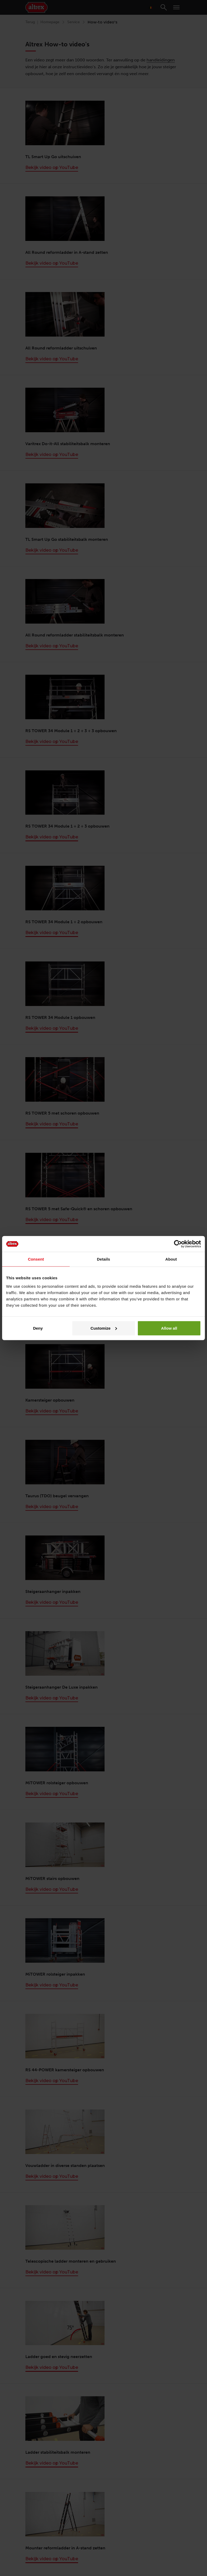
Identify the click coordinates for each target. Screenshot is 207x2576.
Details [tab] (103, 1259)
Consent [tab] (36, 1259)
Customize (104, 1328)
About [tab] (171, 1259)
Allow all (169, 1328)
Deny (38, 1328)
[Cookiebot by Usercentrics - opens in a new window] (178, 1244)
